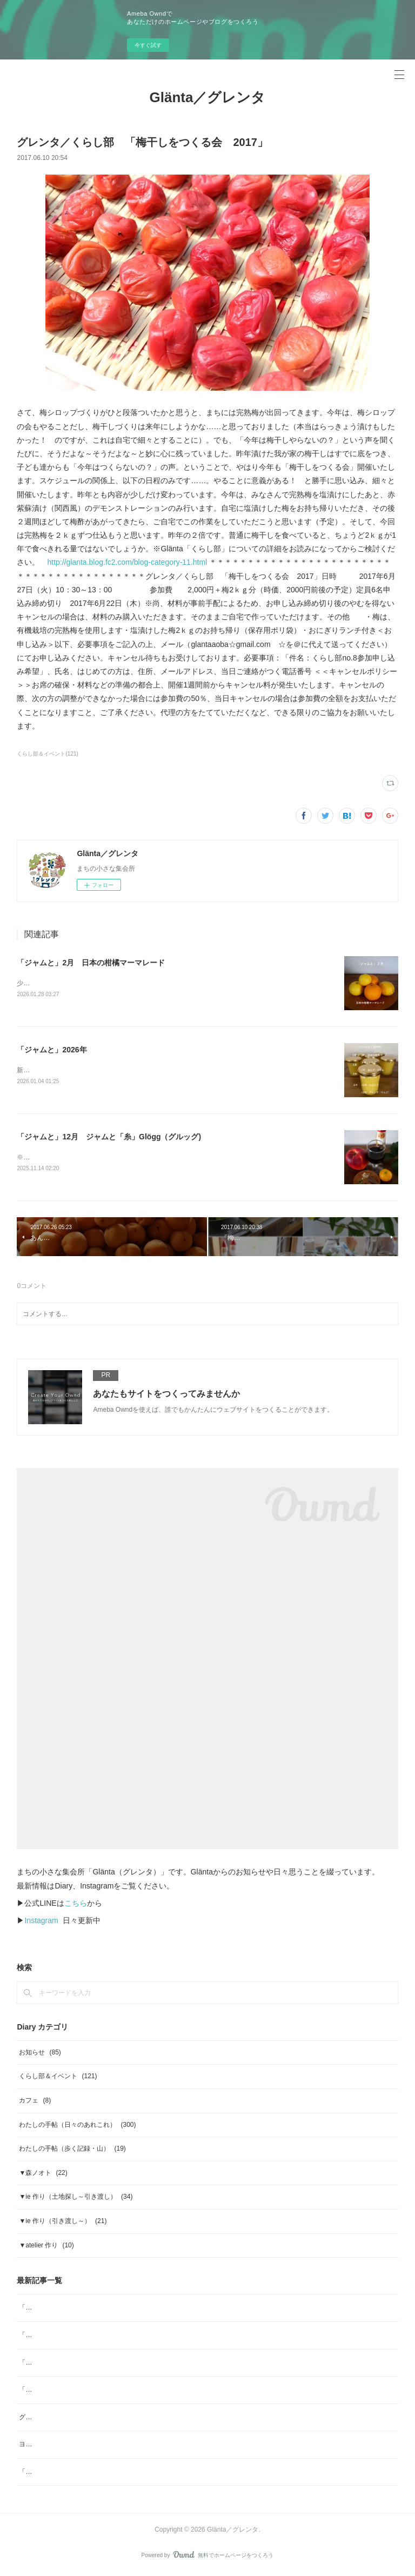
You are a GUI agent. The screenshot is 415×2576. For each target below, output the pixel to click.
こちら (75, 1905)
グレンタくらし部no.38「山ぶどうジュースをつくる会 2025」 (109, 2419)
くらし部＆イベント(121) (47, 754)
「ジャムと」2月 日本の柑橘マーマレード (91, 962)
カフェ (35, 2102)
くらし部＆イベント (58, 2079)
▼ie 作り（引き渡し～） (62, 2223)
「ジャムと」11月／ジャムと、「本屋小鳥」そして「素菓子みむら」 (119, 2391)
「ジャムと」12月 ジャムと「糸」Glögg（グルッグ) (109, 1138)
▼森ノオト (43, 2175)
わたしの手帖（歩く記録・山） (72, 2150)
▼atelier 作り (46, 2247)
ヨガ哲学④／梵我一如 (51, 2446)
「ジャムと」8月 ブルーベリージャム (77, 2474)
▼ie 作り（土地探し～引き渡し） (75, 2199)
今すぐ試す (148, 45)
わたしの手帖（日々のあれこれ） (77, 2127)
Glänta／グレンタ (208, 97)
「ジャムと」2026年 (51, 1050)
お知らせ (40, 2054)
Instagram (41, 1922)
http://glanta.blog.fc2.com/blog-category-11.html (127, 562)
